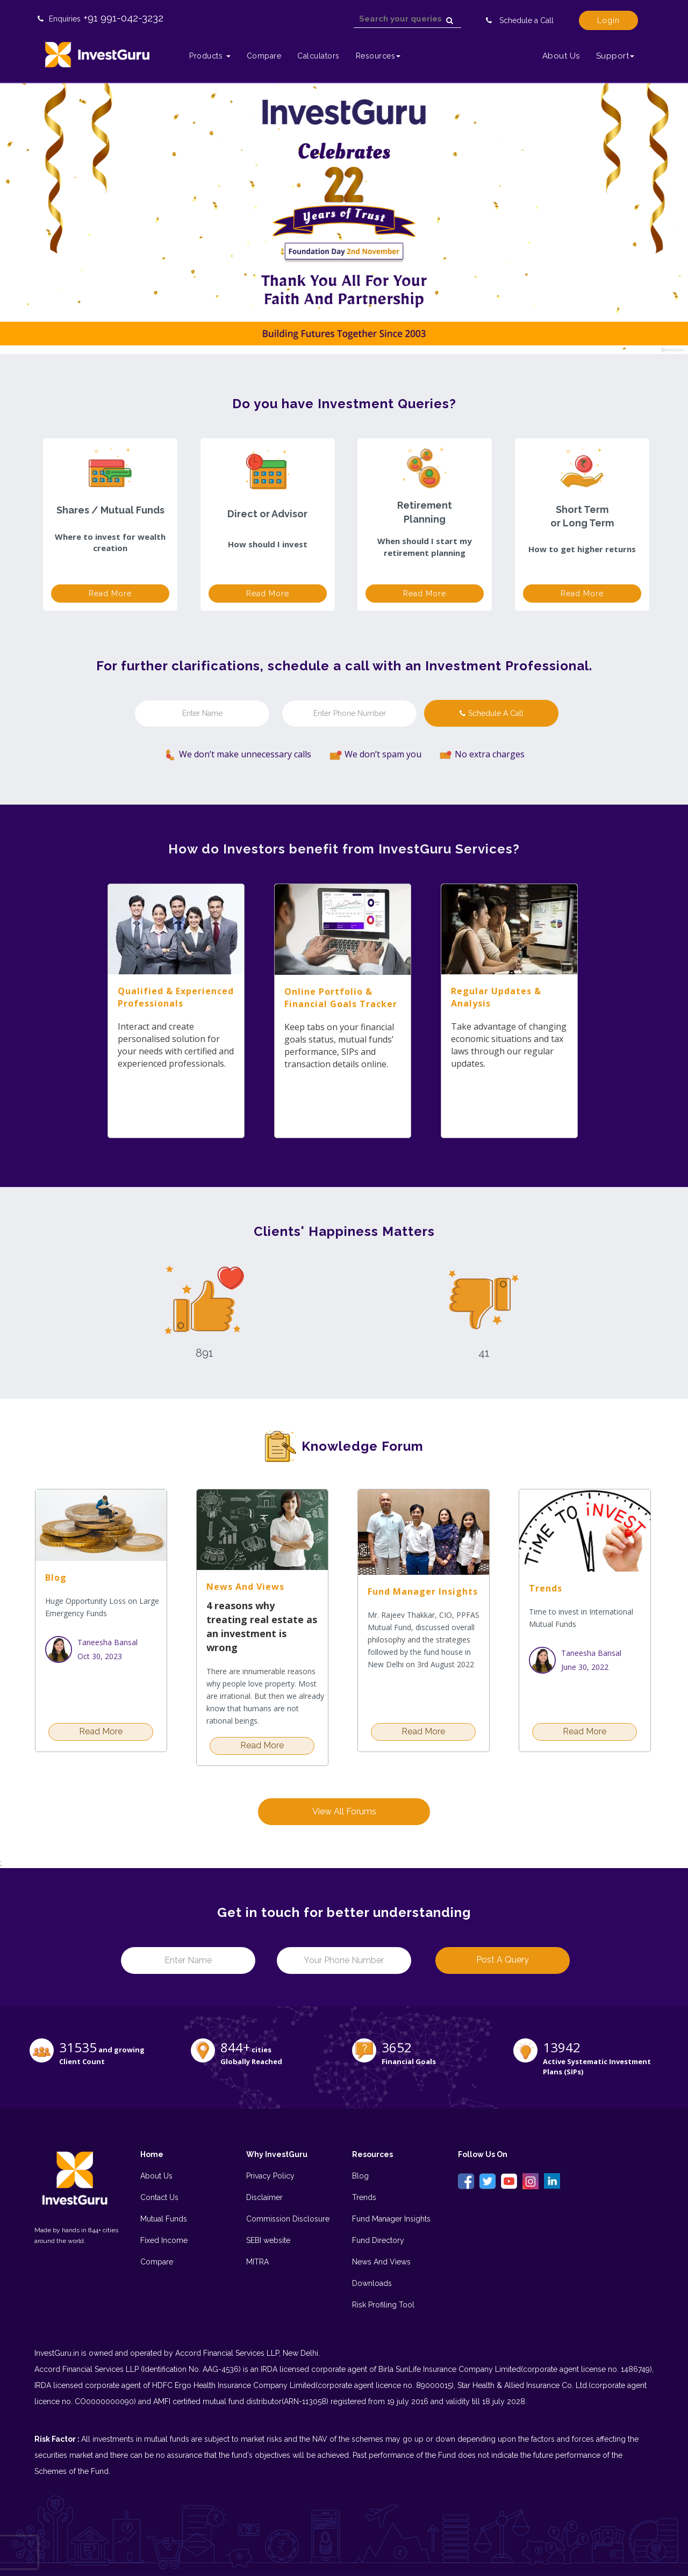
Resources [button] (378, 56)
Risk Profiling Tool (383, 2304)
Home (151, 2154)
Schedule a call (492, 713)
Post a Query (502, 1960)
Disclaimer (264, 2197)
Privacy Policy (270, 2176)
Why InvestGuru (276, 2154)
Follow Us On (482, 2154)
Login (608, 20)
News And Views (381, 2261)
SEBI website (268, 2240)
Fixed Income (164, 2240)
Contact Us (159, 2197)
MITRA (257, 2261)
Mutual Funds (163, 2219)
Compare (264, 56)
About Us (561, 56)
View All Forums (344, 1811)
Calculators (318, 56)
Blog (360, 2176)
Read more (110, 593)
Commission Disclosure (287, 2219)
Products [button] (210, 56)
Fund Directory (378, 2240)
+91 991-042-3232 (123, 18)
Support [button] (615, 56)
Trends (364, 2197)
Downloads (372, 2283)
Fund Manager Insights (391, 2219)
